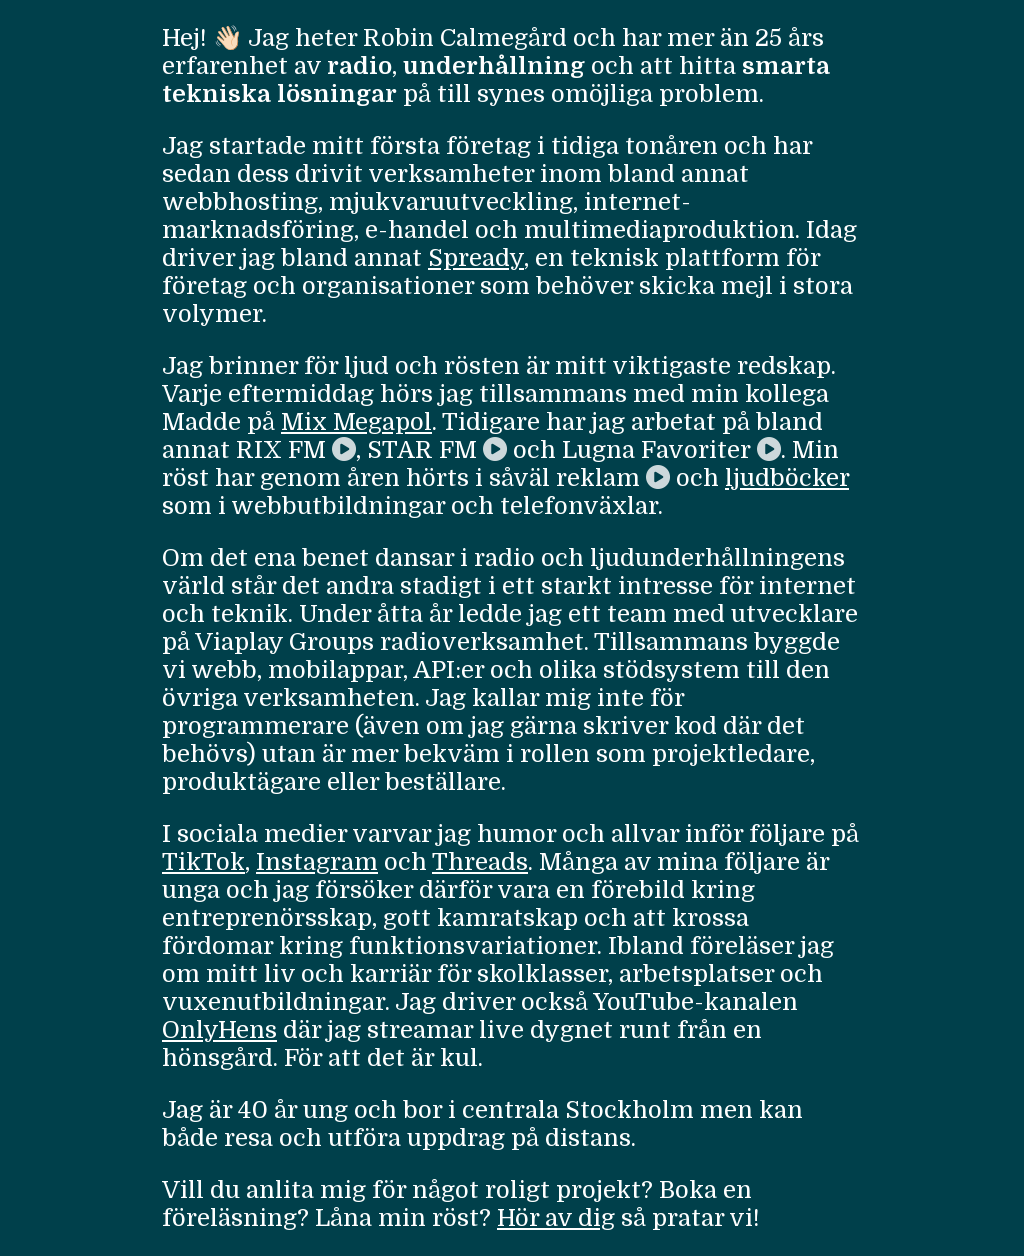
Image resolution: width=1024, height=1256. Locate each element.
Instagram (317, 862)
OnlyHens (219, 1030)
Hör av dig (556, 1218)
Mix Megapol (356, 422)
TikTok (203, 862)
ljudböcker (787, 478)
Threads (480, 862)
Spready (476, 258)
